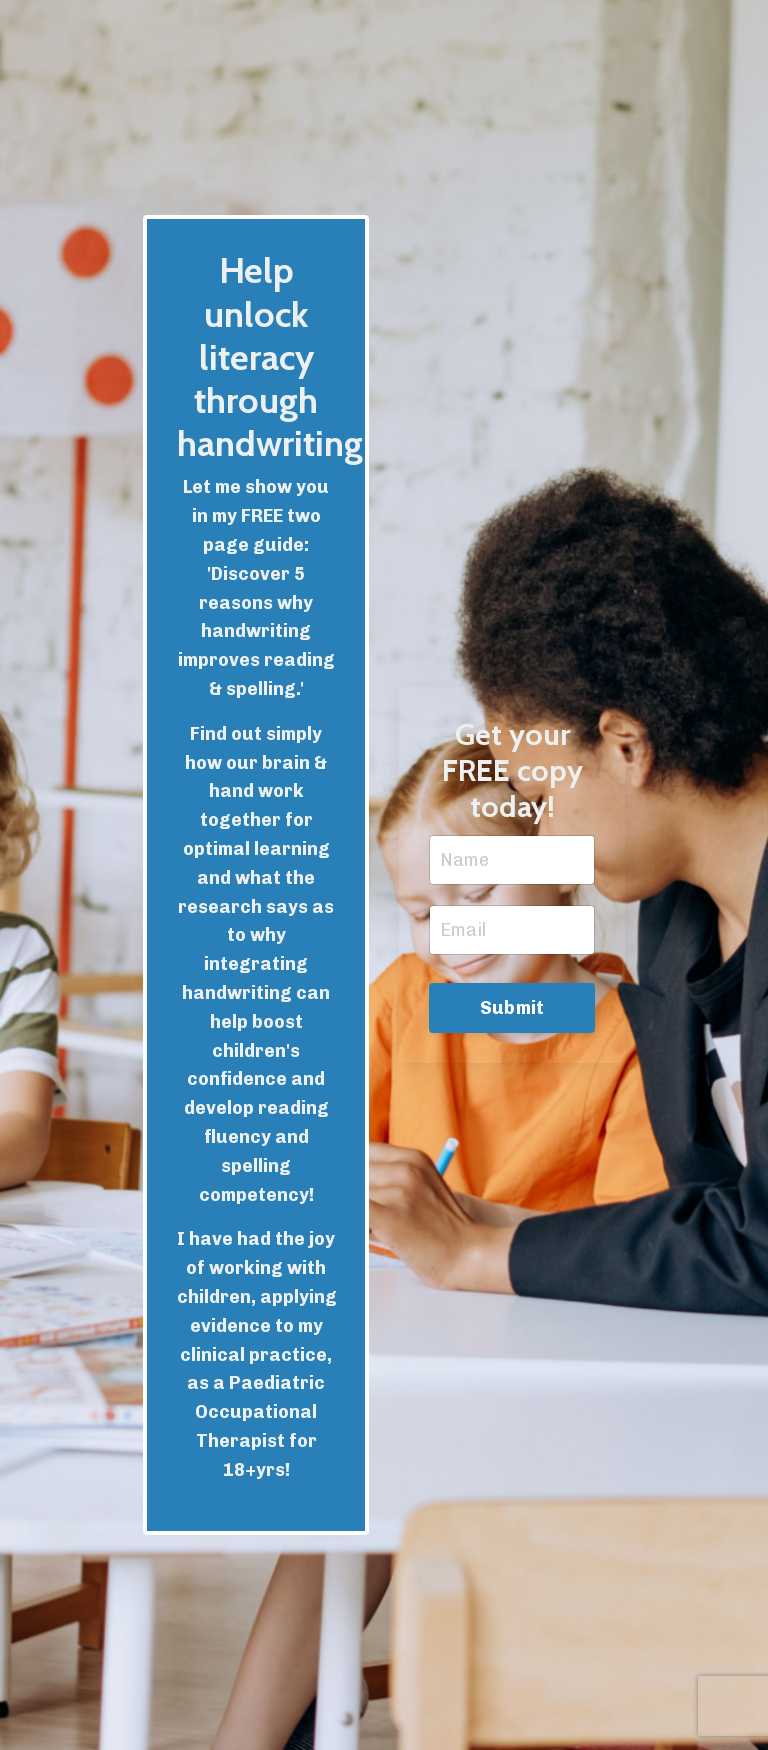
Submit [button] (512, 1008)
